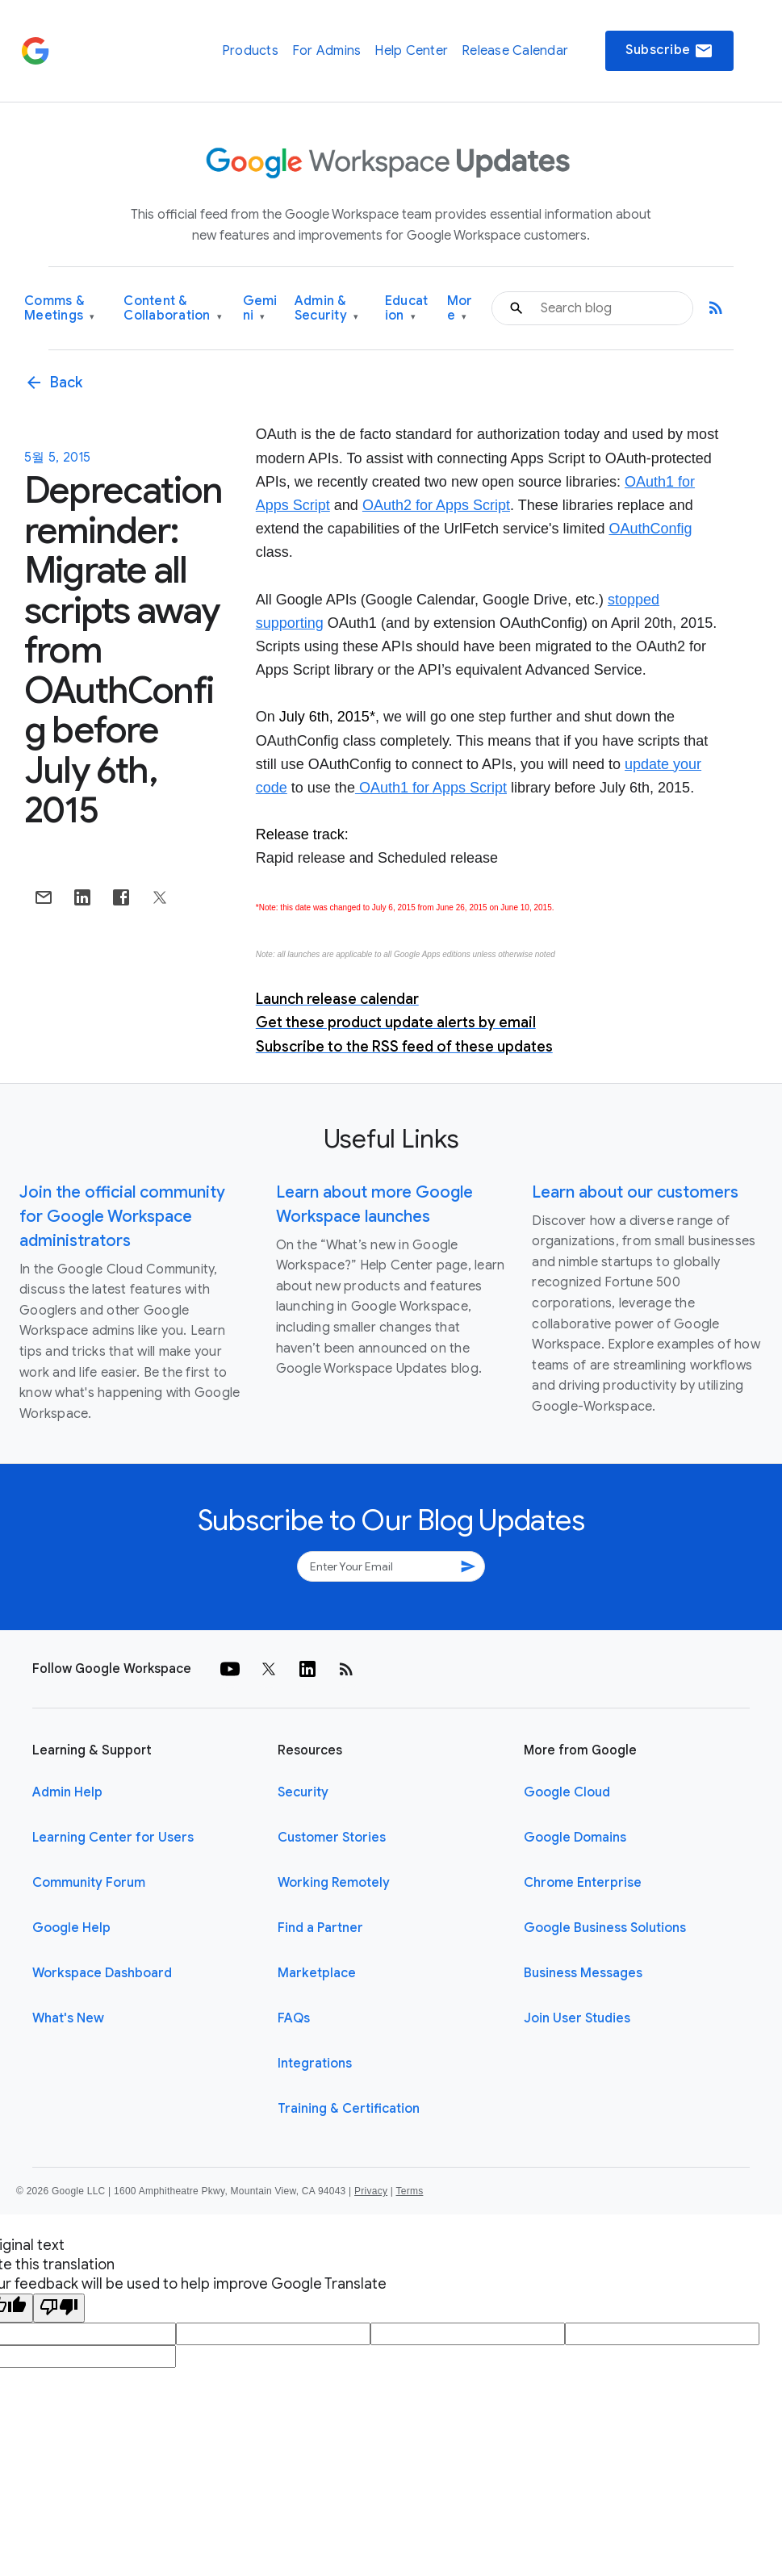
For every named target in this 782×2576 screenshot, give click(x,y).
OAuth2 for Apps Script (436, 505)
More (460, 309)
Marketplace (317, 1973)
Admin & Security (327, 309)
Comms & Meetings (59, 309)
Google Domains (575, 1838)
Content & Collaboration (172, 309)
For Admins (327, 51)
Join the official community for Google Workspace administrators (122, 1216)
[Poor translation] (59, 2308)
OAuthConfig (650, 529)
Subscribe (669, 51)
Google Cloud (567, 1792)
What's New (68, 2018)
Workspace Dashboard (102, 1973)
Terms (409, 2191)
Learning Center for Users (113, 1838)
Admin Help (67, 1792)
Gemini (260, 309)
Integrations (315, 2063)
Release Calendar (515, 51)
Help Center (411, 51)
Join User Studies (577, 2018)
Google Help (71, 1928)
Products (250, 51)
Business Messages (583, 1973)
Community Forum (88, 1883)
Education (407, 309)
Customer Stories (332, 1838)
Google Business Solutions (605, 1928)
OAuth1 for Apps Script (431, 788)
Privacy (370, 2191)
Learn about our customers (635, 1192)
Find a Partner (320, 1928)
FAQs (294, 2018)
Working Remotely (334, 1883)
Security (303, 1792)
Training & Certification (349, 2109)
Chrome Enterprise (583, 1883)
